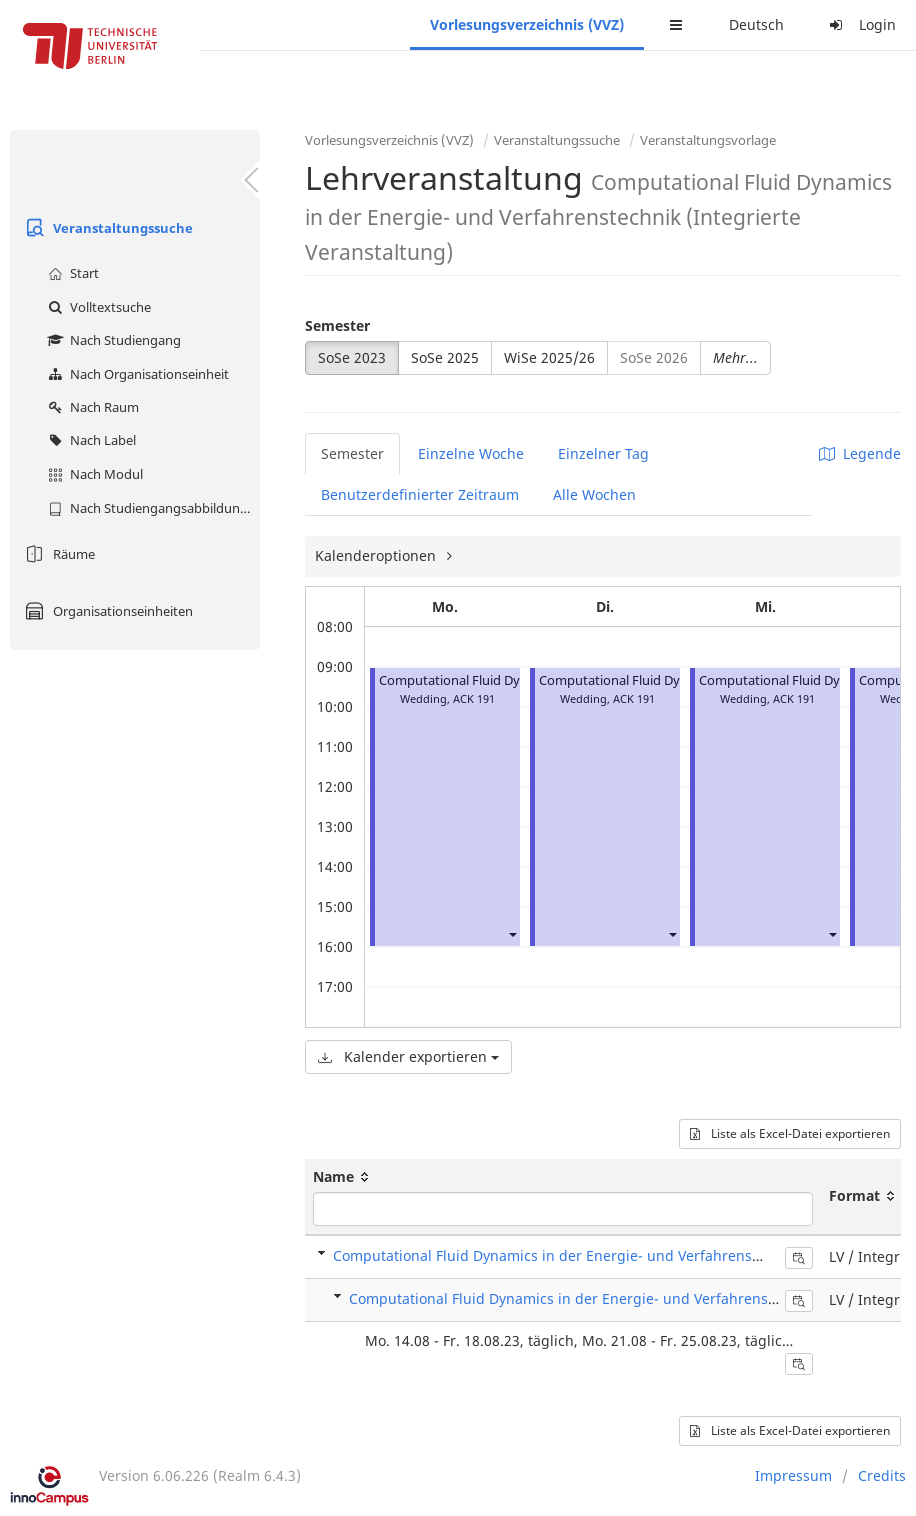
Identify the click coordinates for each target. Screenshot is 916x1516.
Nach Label (89, 440)
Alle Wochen (594, 494)
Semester (337, 325)
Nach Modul (93, 474)
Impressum (793, 1475)
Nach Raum (91, 407)
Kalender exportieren (408, 1056)
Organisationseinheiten (106, 611)
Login (860, 24)
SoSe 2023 (352, 357)
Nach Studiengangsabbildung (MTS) (151, 508)
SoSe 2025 (445, 357)
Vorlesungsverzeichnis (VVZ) (527, 24)
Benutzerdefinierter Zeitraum (420, 494)
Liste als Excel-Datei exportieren (790, 1133)
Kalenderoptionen (377, 555)
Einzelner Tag (603, 453)
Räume (57, 554)
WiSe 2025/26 (549, 357)
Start (71, 273)
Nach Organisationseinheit (136, 374)
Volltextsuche (97, 307)
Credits (882, 1475)
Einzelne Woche (471, 453)
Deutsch (756, 24)
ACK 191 (474, 698)
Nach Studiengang (112, 340)
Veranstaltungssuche (106, 228)
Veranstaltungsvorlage (708, 140)
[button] (512, 934)
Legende (860, 453)
